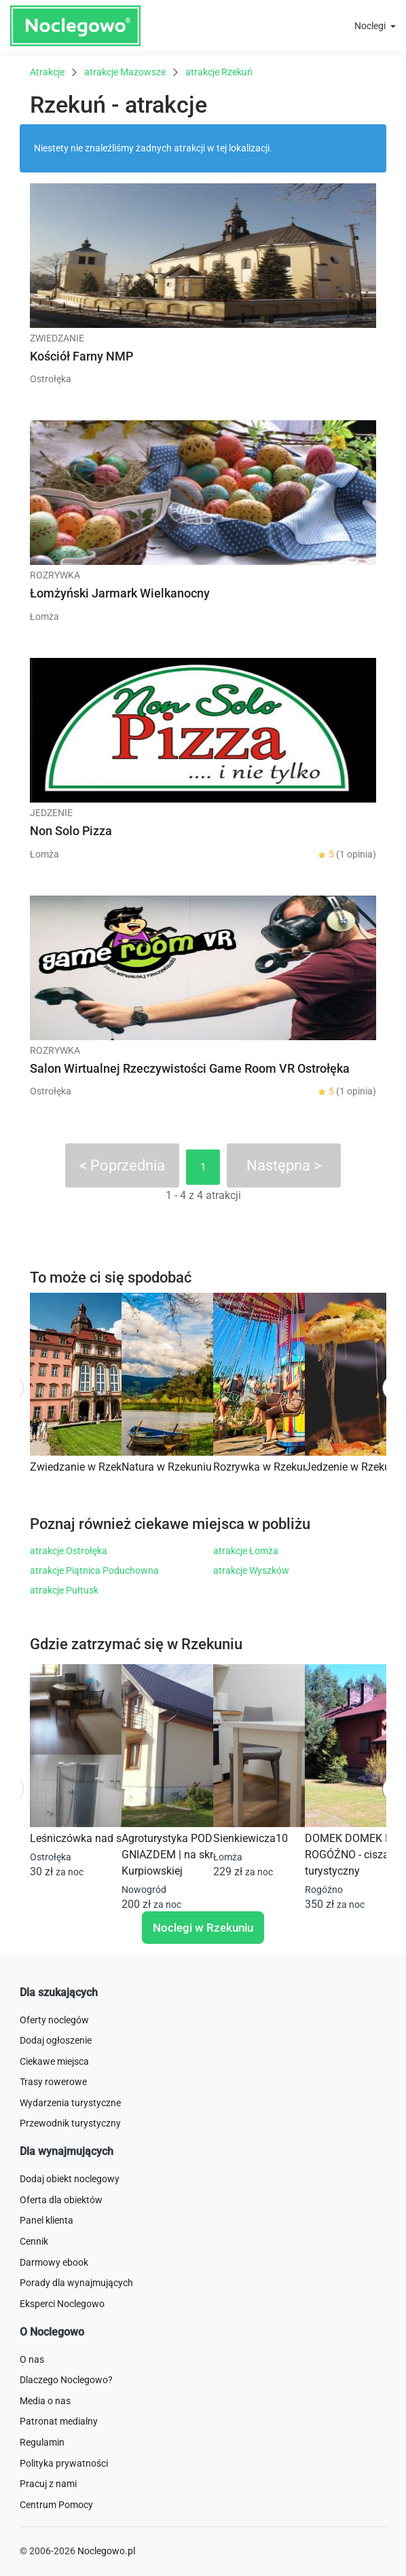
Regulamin (42, 2442)
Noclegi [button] (371, 25)
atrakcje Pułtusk (64, 1590)
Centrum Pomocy (56, 2504)
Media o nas (45, 2400)
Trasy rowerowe (53, 2081)
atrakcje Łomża (245, 1550)
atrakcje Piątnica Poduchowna (94, 1570)
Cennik (34, 2241)
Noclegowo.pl (106, 2550)
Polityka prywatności (64, 2463)
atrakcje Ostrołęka (68, 1550)
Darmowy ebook (54, 2262)
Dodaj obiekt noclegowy (69, 2178)
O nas (32, 2359)
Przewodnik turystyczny (70, 2123)
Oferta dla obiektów (61, 2199)
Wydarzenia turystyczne (70, 2102)
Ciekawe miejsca (54, 2061)
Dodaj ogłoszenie (56, 2040)
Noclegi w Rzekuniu (203, 1927)
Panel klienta (46, 2220)
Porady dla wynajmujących (76, 2282)
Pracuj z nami (48, 2483)
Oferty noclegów (54, 2019)
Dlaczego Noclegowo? (66, 2379)
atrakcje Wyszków (251, 1570)
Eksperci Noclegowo (62, 2303)
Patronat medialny (59, 2421)
